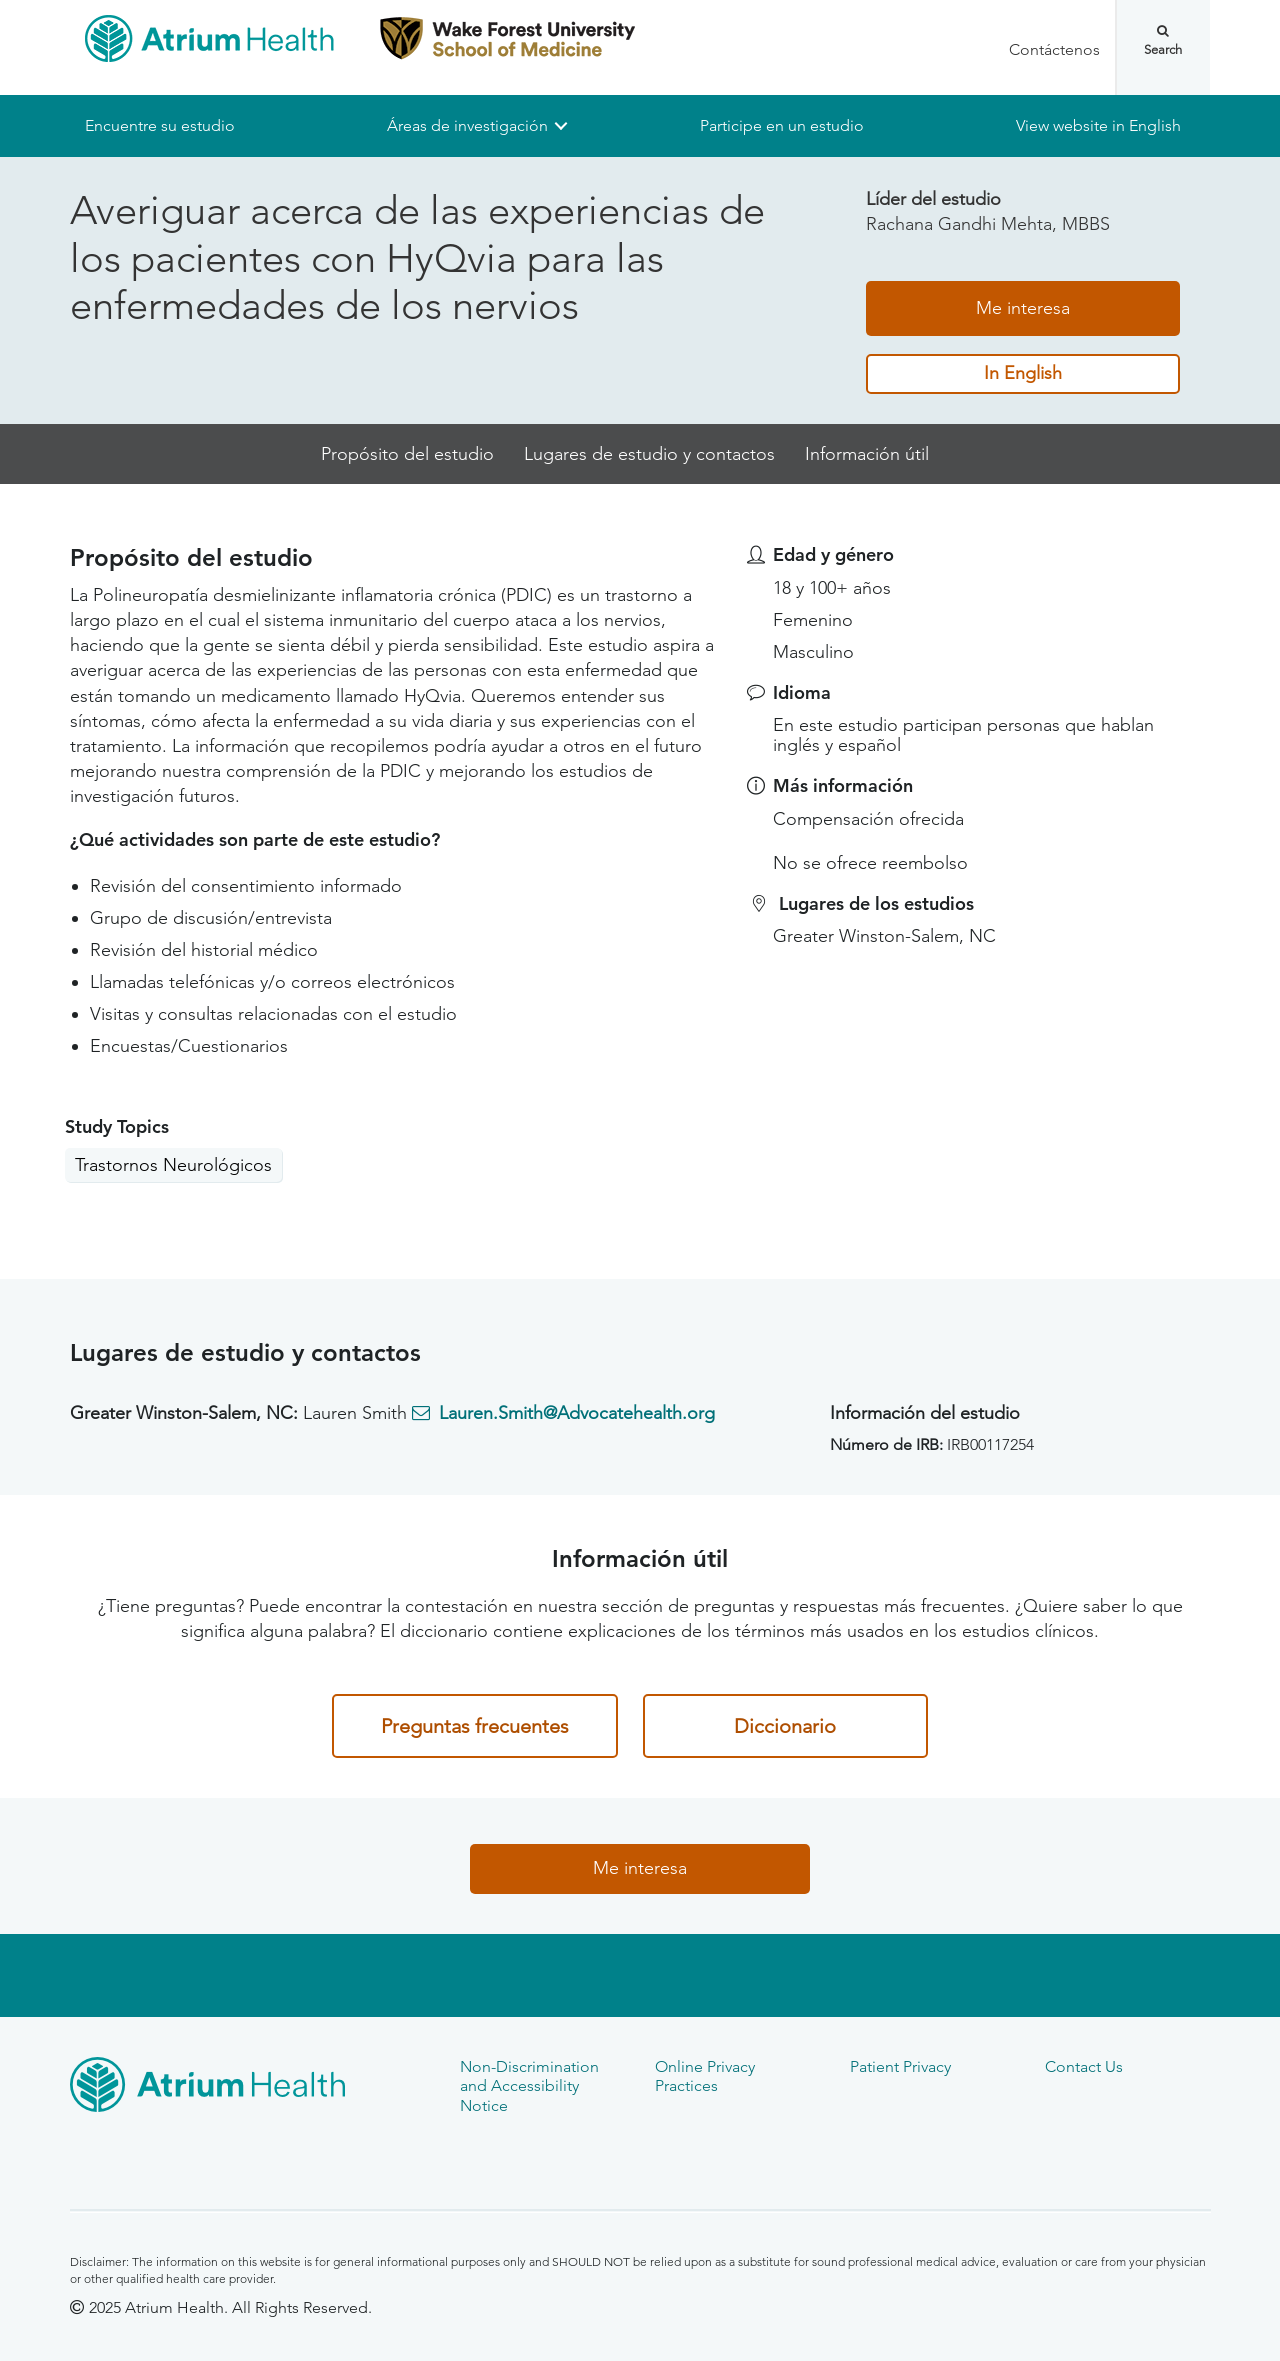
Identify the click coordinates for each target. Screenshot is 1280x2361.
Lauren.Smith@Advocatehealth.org (577, 1413)
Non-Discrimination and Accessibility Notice (529, 2086)
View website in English (1098, 125)
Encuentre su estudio (160, 125)
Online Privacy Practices (705, 2076)
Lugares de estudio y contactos (649, 454)
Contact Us (1084, 2066)
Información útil (867, 454)
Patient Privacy (900, 2066)
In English (1023, 374)
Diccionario (785, 1726)
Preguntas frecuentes (475, 1726)
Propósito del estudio (407, 454)
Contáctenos (1054, 49)
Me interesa (1023, 308)
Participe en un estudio (782, 125)
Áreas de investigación (467, 125)
